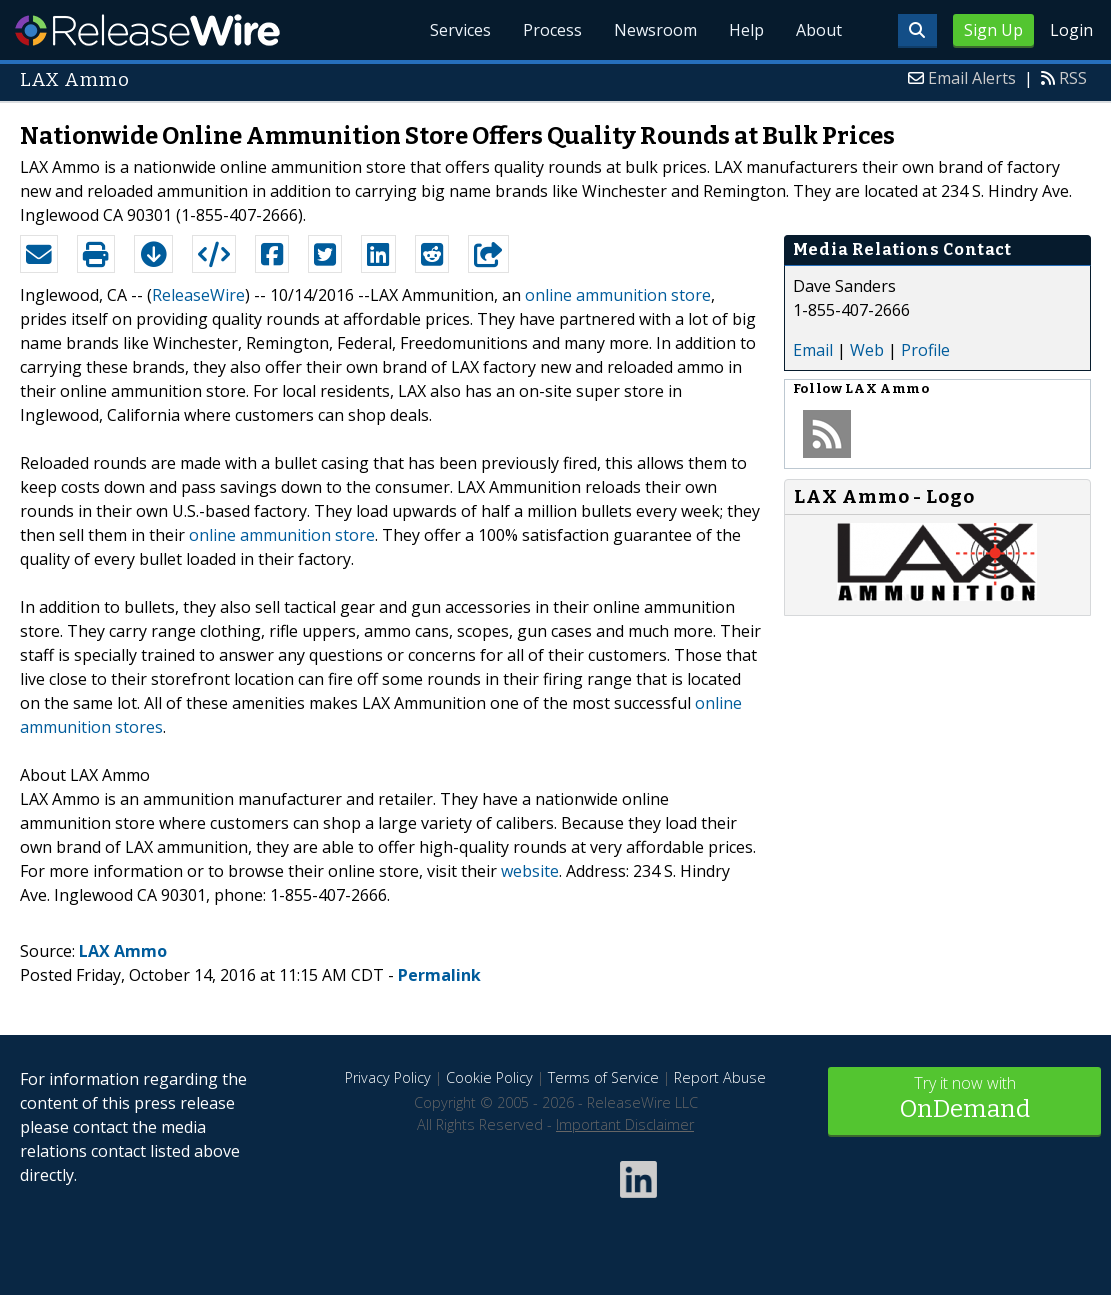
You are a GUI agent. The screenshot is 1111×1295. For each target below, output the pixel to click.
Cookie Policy (489, 1077)
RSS (1073, 78)
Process (552, 30)
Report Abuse (720, 1077)
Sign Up (993, 30)
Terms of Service (603, 1077)
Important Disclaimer (625, 1124)
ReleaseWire (147, 30)
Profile (925, 350)
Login (1071, 30)
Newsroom (655, 30)
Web (867, 350)
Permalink (439, 975)
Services (460, 30)
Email (813, 350)
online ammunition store (618, 295)
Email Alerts (972, 78)
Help (746, 30)
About (819, 30)
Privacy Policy (388, 1077)
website (530, 871)
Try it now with (964, 1099)
